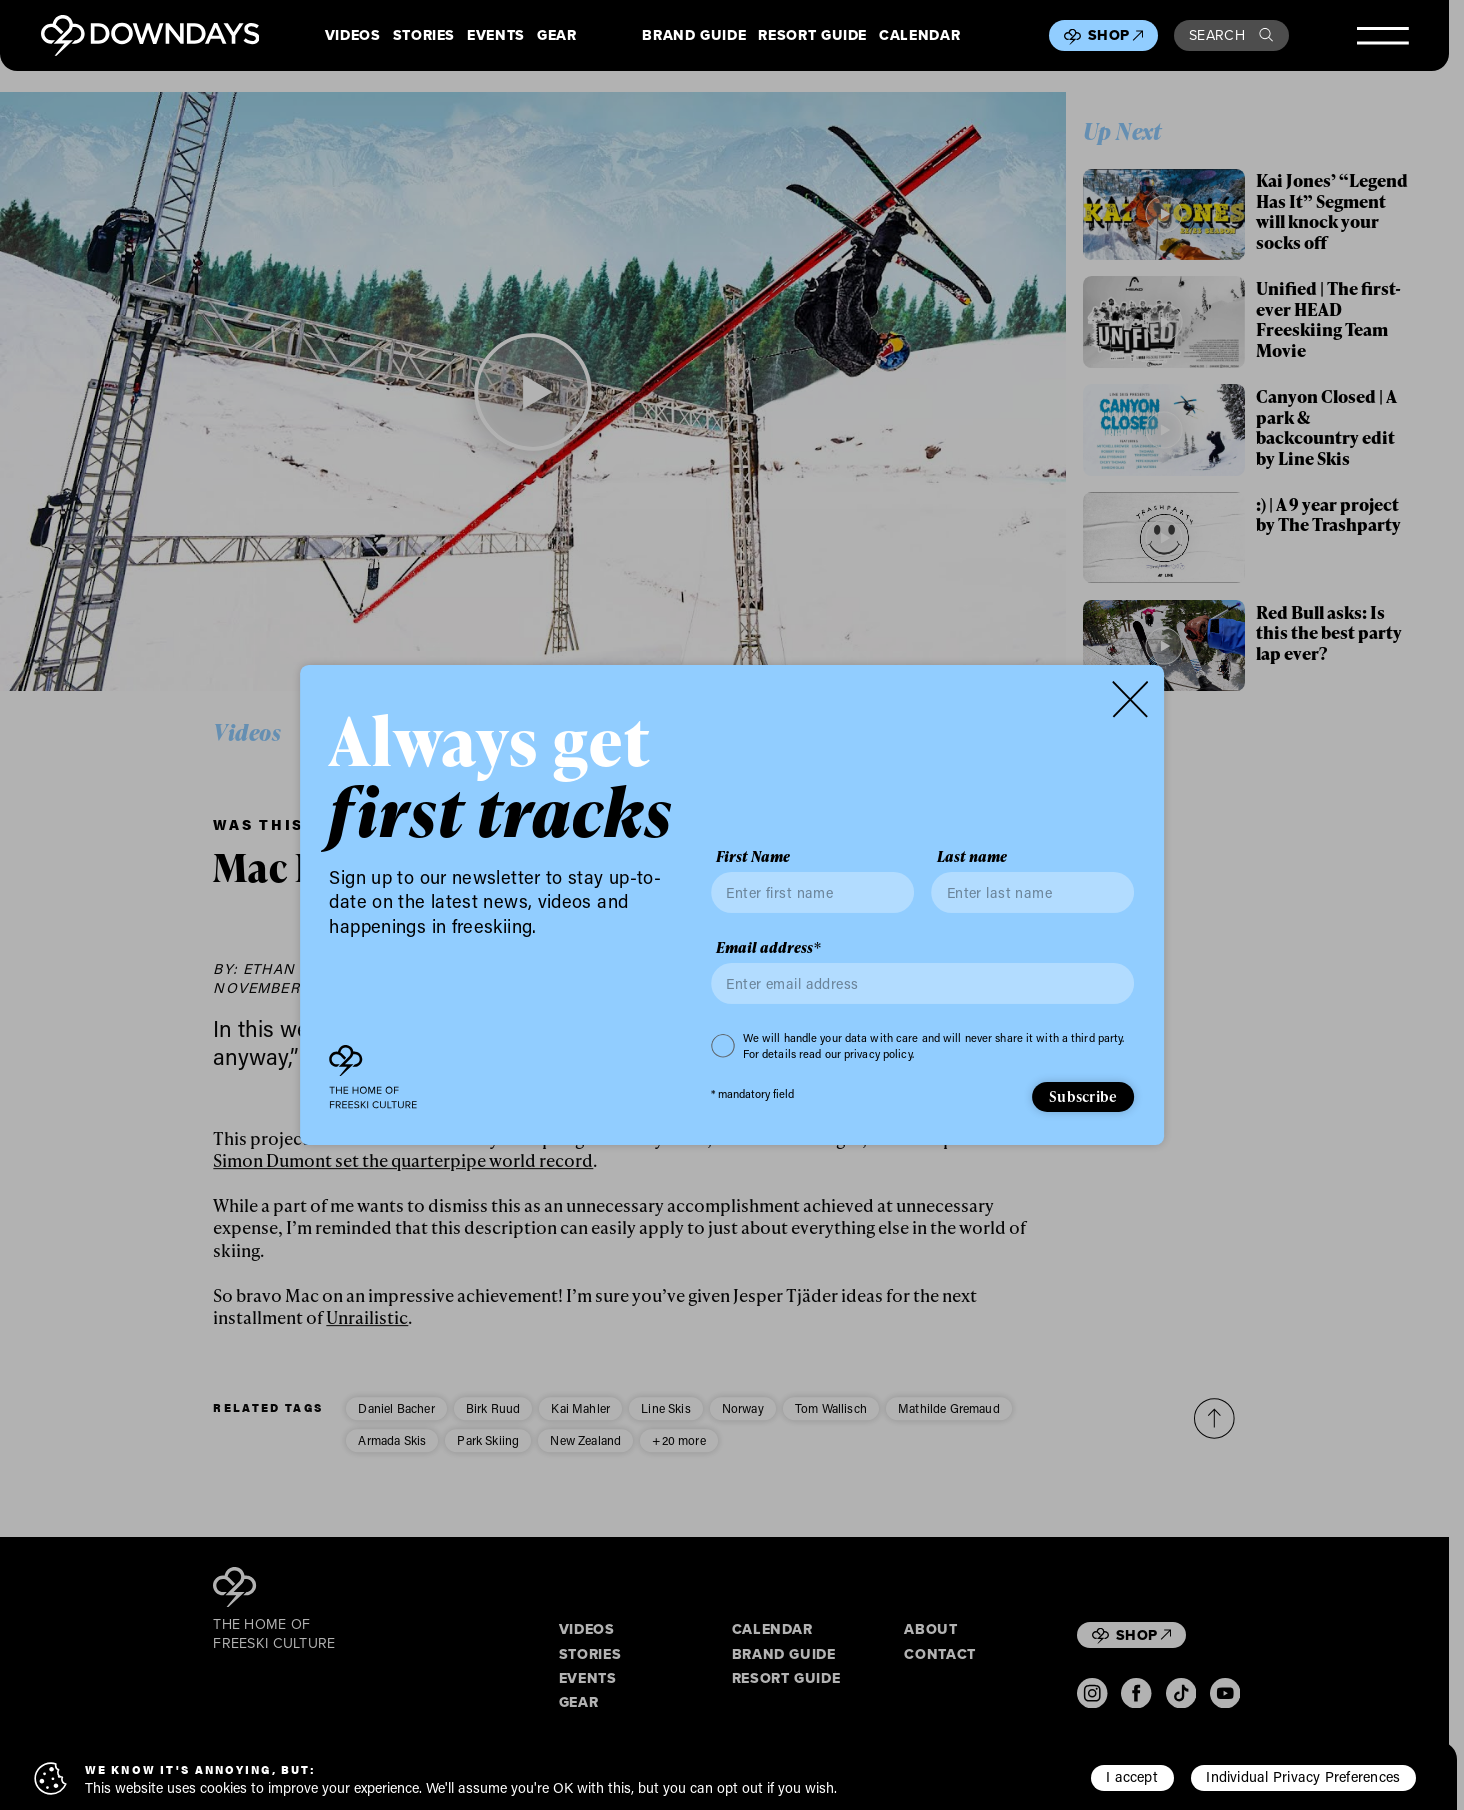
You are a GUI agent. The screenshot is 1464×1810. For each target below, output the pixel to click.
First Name (753, 857)
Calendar (919, 35)
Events (496, 35)
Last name (972, 857)
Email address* (768, 948)
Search (1231, 35)
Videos (353, 35)
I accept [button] (1132, 1776)
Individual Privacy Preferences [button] (1303, 1776)
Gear (557, 35)
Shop (1115, 35)
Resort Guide (812, 35)
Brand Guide (694, 35)
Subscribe (1083, 1096)
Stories (424, 35)
